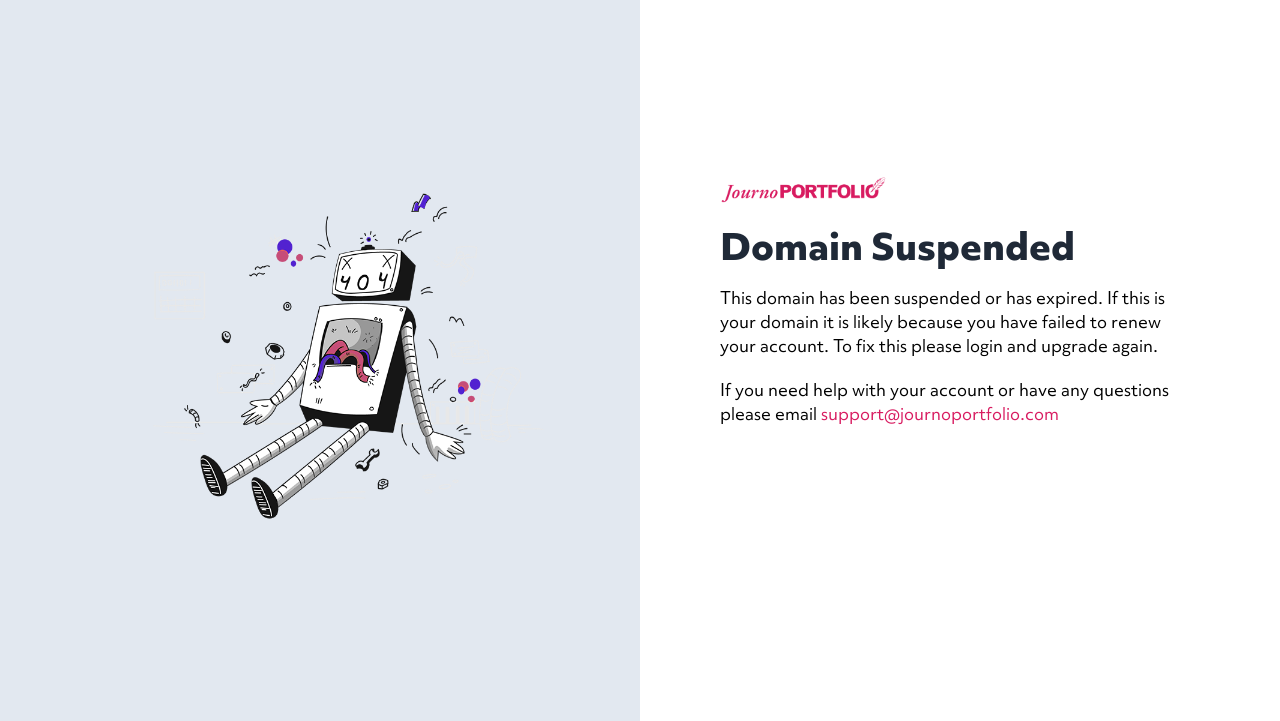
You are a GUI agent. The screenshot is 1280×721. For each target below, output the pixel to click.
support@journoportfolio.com (940, 413)
